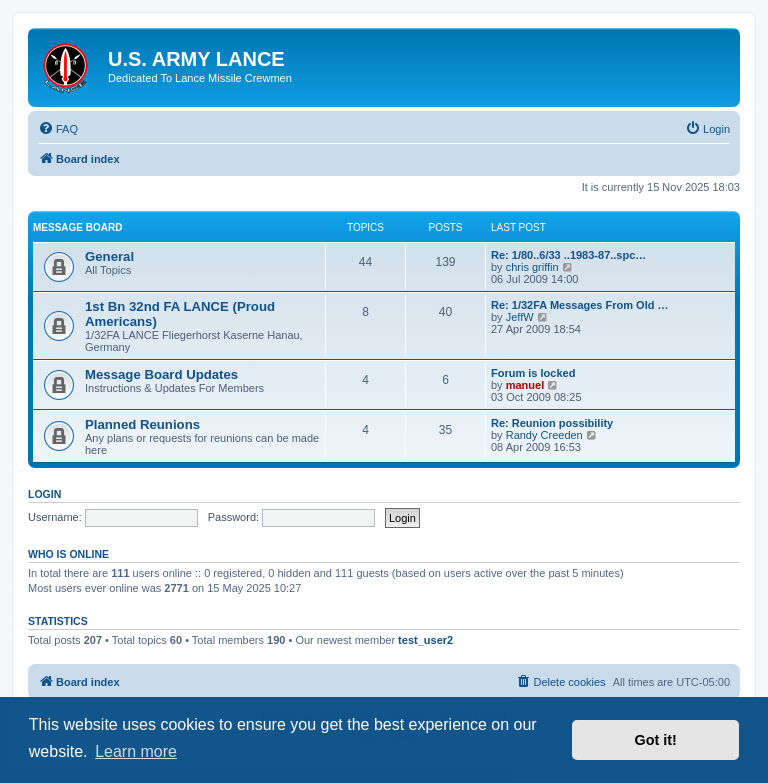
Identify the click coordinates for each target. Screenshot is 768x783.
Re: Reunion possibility (552, 423)
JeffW (520, 317)
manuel (525, 385)
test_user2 (425, 640)
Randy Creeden (544, 435)
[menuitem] (58, 129)
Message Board (77, 227)
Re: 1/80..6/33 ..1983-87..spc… (568, 255)
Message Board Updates (161, 374)
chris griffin (532, 267)
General (109, 256)
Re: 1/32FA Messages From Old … (579, 305)
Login (44, 494)
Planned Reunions (142, 424)
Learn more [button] (136, 751)
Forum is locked (533, 373)
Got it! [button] (656, 740)
